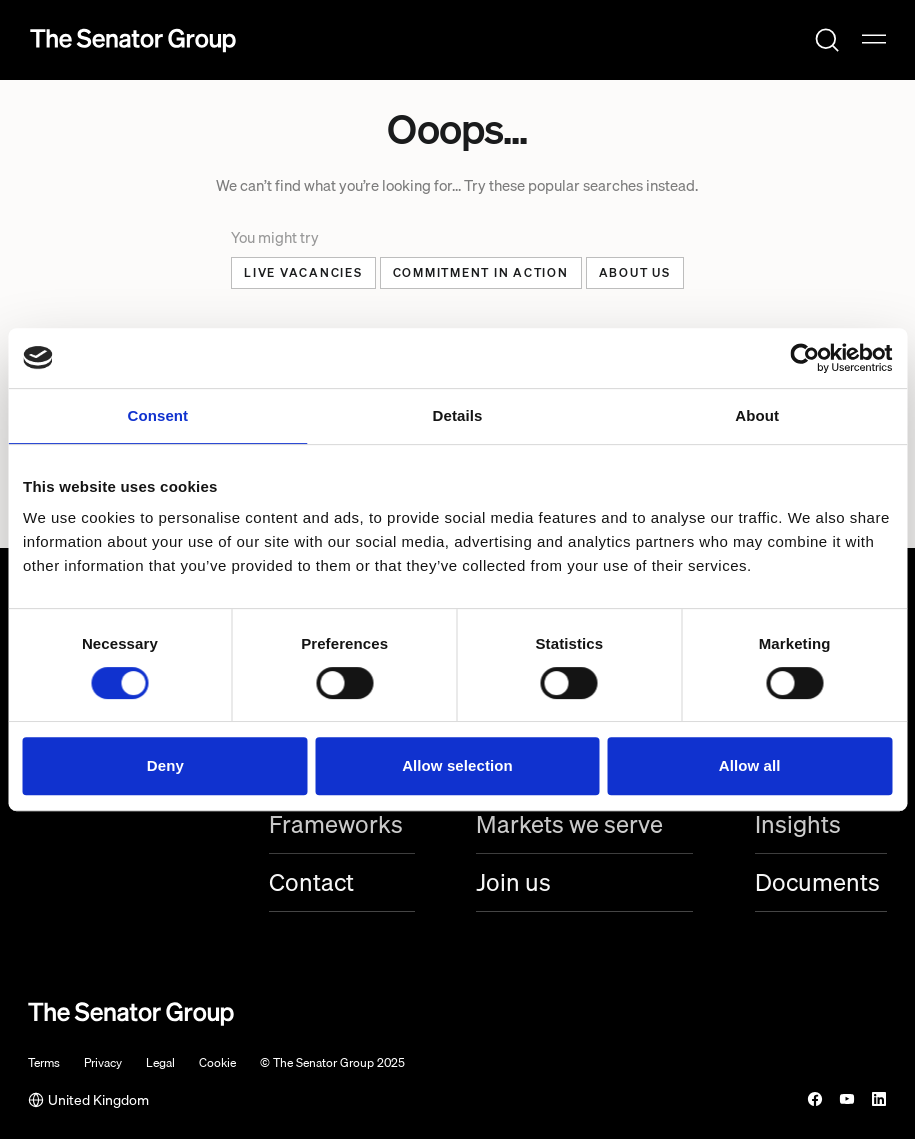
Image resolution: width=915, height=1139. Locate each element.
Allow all (750, 765)
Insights (798, 824)
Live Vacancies (303, 272)
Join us (513, 882)
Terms (44, 1063)
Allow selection (457, 765)
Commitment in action (481, 272)
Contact (311, 882)
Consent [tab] (157, 415)
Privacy (103, 1063)
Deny (165, 765)
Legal (160, 1063)
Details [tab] (458, 415)
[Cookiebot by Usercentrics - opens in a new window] (804, 358)
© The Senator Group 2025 (332, 1063)
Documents (817, 882)
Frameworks (336, 824)
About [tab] (757, 415)
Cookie (217, 1063)
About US (635, 272)
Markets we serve (569, 824)
